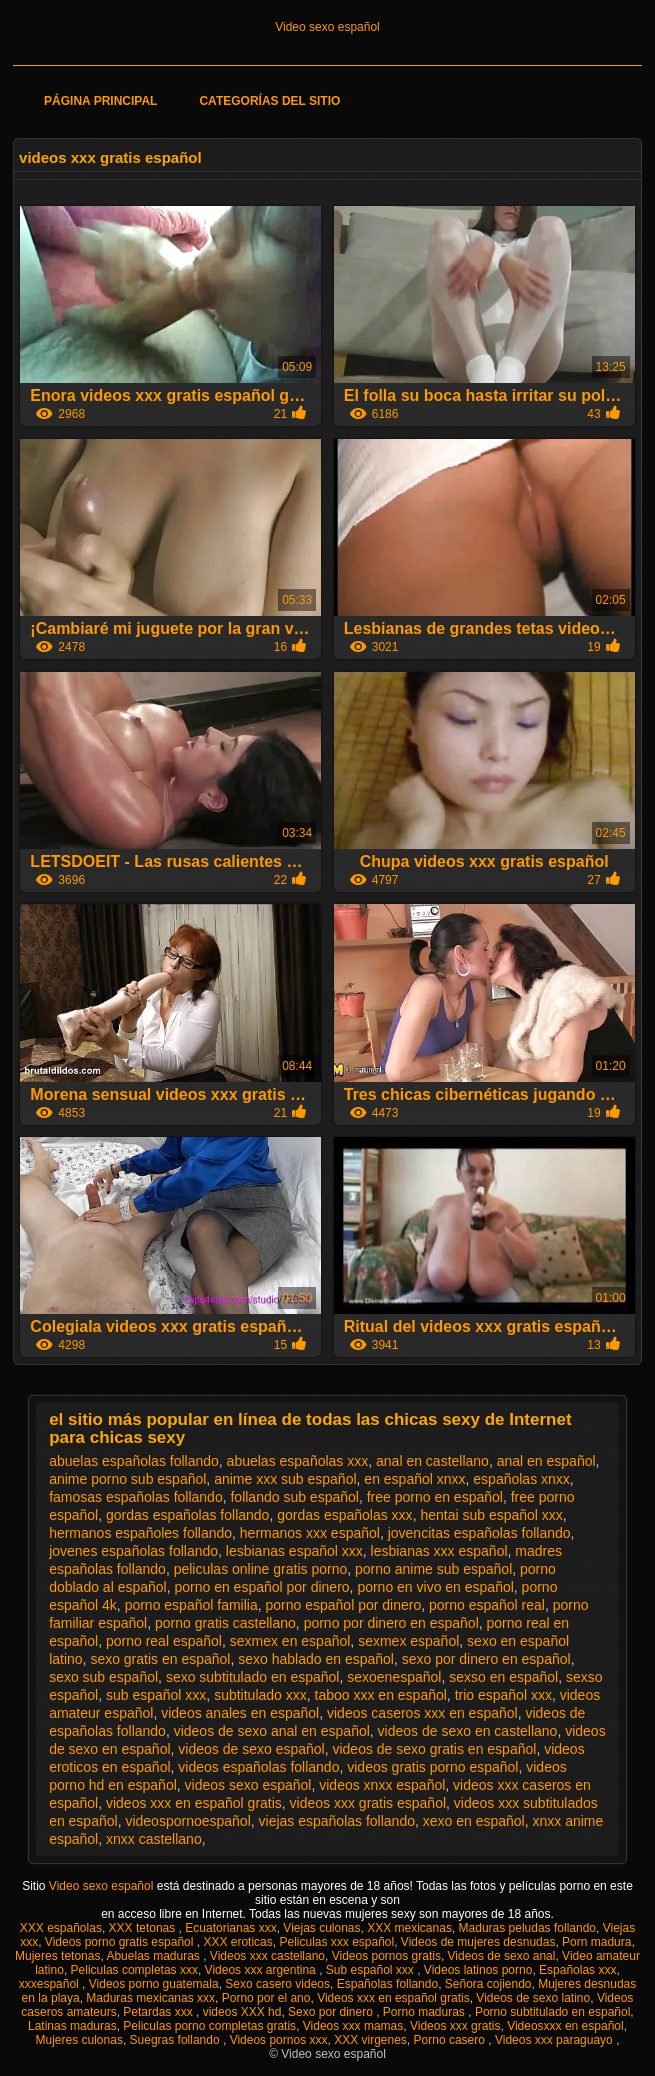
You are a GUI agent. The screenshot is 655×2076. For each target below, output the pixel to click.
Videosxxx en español (565, 2026)
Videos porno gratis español (121, 1942)
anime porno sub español (127, 1479)
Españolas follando (387, 1984)
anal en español (546, 1461)
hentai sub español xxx (491, 1515)
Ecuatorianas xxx (230, 1928)
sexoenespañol (394, 1677)
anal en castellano (432, 1461)
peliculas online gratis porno (261, 1569)
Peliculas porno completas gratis (209, 2026)
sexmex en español (290, 1641)
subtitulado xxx (260, 1695)
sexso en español (503, 1677)
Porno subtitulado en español (552, 2012)
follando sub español (294, 1497)
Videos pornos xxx (279, 2040)
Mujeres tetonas (57, 1956)
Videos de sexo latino (533, 1998)
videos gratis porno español (432, 1767)
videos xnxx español (382, 1785)
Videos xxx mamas (353, 2026)
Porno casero (451, 2040)
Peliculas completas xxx (134, 1970)
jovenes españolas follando (133, 1551)
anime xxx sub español (285, 1479)
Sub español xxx (371, 1970)
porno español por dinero (344, 1605)
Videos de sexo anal (502, 1956)
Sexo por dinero (332, 2012)
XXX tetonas (144, 1928)
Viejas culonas (321, 1928)
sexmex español (408, 1641)
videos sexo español (248, 1785)
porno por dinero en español (391, 1623)
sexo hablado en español (316, 1659)
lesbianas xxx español (439, 1551)
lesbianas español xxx (294, 1551)
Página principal (100, 101)
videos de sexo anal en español (272, 1731)
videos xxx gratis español (368, 1803)
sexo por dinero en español (486, 1659)
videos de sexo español (251, 1749)
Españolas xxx (577, 1970)
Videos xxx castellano (267, 1956)
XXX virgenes (370, 2040)
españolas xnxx (521, 1479)
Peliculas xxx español (336, 1942)
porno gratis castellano (225, 1623)
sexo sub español (103, 1677)
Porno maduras (425, 2012)
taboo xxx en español (381, 1695)
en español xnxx (414, 1479)
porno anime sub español (433, 1569)
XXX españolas (61, 1928)
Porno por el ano (266, 1998)
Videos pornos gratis (386, 1956)
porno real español (164, 1641)
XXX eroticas (237, 1942)
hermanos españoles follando (140, 1533)
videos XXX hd (242, 2012)
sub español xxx (156, 1695)
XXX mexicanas (409, 1928)
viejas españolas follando (337, 1821)
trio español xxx (503, 1695)
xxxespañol (50, 1984)
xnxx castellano (154, 1839)
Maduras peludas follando (527, 1928)
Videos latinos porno (478, 1970)
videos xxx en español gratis (194, 1803)
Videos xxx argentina (262, 1970)
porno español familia (191, 1605)
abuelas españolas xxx (298, 1461)
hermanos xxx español (310, 1533)
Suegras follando (176, 2040)
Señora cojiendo (488, 1984)
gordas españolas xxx (344, 1515)
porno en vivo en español (435, 1587)
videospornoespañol (187, 1821)
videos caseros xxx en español (422, 1713)
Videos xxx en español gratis (393, 1998)
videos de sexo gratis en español (434, 1749)
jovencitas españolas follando (479, 1533)
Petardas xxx (159, 2012)
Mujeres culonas (79, 2040)
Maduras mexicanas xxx (150, 1998)
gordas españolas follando (187, 1515)
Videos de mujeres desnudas (478, 1942)
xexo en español (474, 1821)
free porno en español (435, 1497)
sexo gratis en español (160, 1659)
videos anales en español (240, 1713)
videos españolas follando (258, 1767)
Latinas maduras (72, 2026)
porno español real (487, 1605)
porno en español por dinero (261, 1587)
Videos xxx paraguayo (555, 2040)
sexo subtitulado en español (253, 1677)
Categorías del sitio (269, 101)
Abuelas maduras (154, 1956)
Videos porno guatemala (154, 1984)
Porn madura (596, 1942)
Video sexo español (327, 27)
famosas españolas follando (136, 1497)
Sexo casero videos (277, 1984)
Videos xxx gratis (455, 2026)
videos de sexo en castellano (468, 1731)
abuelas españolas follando (134, 1461)
